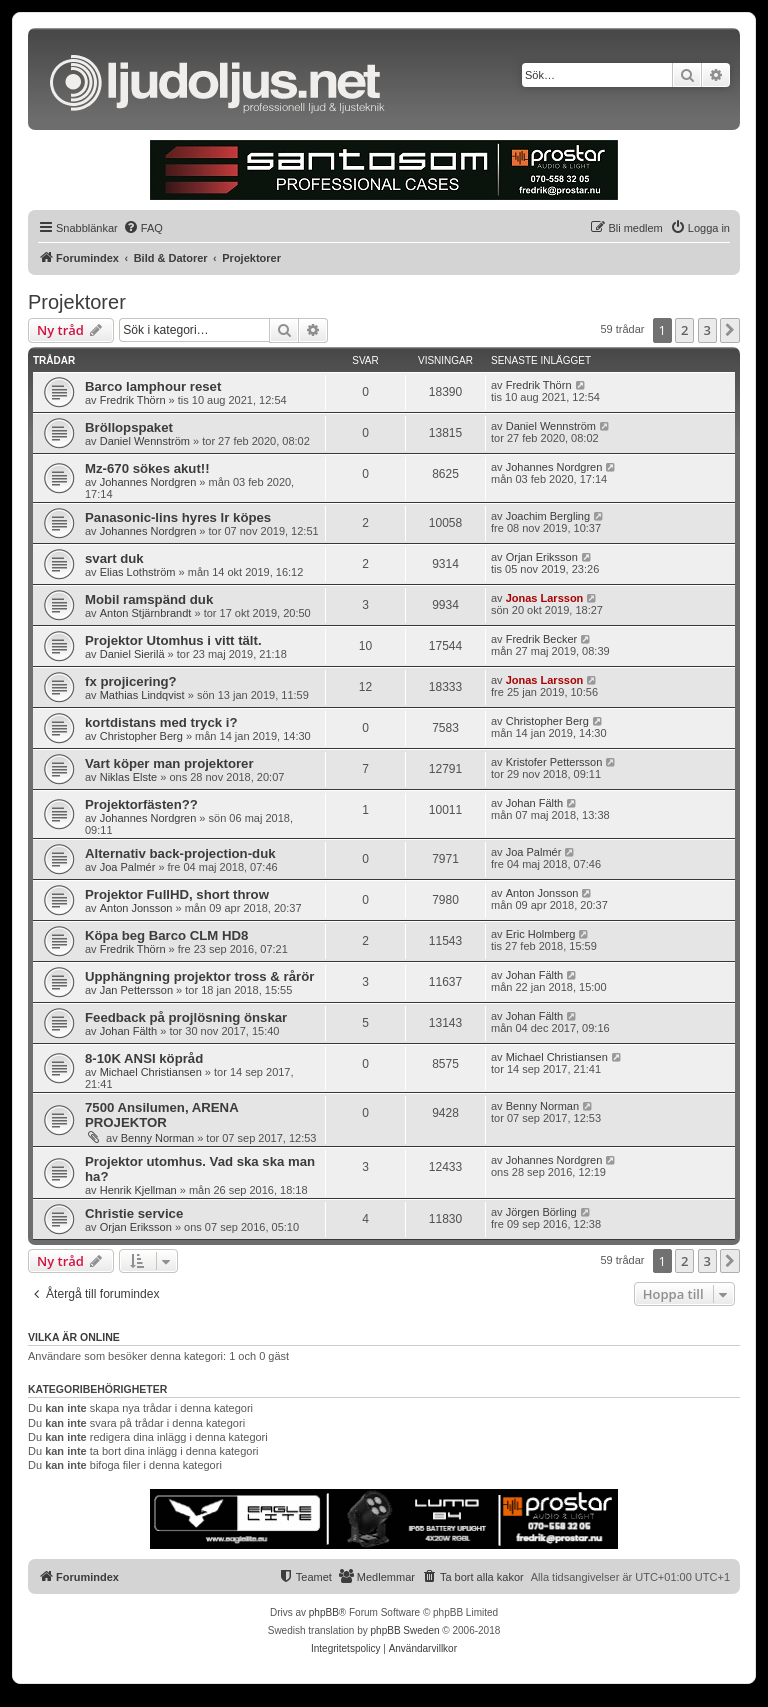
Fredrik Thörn (133, 400)
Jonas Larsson (545, 598)
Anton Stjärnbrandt (146, 613)
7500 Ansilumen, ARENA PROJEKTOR (161, 1115)
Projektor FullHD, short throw (177, 894)
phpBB (324, 1612)
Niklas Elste (128, 777)
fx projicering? (131, 681)
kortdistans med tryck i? (161, 722)
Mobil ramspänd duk (149, 599)
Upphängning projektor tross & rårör (199, 976)
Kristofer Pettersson (554, 762)
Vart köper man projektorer (169, 763)
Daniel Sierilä (132, 654)
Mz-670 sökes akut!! (147, 468)
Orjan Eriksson (542, 557)
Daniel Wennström (145, 441)
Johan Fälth (534, 803)
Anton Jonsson (136, 908)
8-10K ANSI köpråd (144, 1058)
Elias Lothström (138, 572)
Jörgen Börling (541, 1212)
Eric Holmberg (541, 934)
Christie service (134, 1213)
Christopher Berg (141, 736)
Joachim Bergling (548, 516)
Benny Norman (157, 1138)
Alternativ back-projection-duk (180, 853)
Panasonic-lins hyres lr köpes (178, 517)
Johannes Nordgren (148, 482)
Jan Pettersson (136, 990)
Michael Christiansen (151, 1072)
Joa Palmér (128, 867)
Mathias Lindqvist (142, 695)
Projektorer (77, 302)
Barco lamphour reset (153, 386)
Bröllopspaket (129, 427)
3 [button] (707, 330)
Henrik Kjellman (138, 1190)
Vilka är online (74, 1337)
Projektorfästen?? (141, 804)
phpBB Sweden (405, 1630)
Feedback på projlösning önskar (186, 1017)
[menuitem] (143, 228)
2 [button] (684, 330)
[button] (730, 330)
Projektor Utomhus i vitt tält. (173, 640)
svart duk (114, 558)
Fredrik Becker (542, 639)
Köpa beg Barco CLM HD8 (166, 935)
